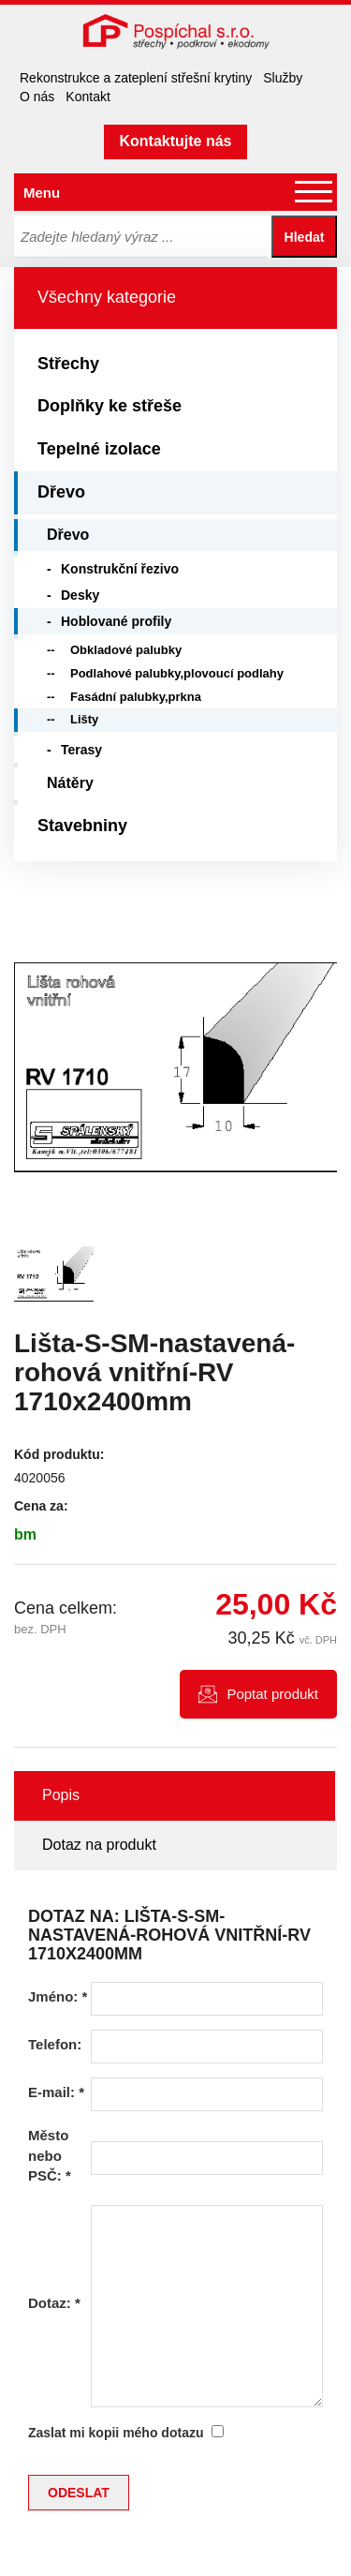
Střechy (68, 363)
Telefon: (54, 2044)
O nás (37, 96)
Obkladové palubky (126, 650)
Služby (282, 77)
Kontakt (88, 96)
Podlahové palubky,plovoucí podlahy (177, 673)
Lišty (84, 719)
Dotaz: (54, 2303)
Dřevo (61, 492)
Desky (80, 595)
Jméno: (57, 1996)
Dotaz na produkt (99, 1845)
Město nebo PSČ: (49, 2155)
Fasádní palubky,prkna (135, 697)
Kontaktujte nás (175, 141)
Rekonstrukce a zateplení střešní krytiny (136, 77)
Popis (61, 1795)
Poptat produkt (272, 1694)
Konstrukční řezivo (120, 568)
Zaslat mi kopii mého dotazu (115, 2432)
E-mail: (56, 2092)
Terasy (81, 749)
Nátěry (70, 783)
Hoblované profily (116, 621)
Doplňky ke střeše (109, 405)
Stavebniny (82, 825)
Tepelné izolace (99, 448)
